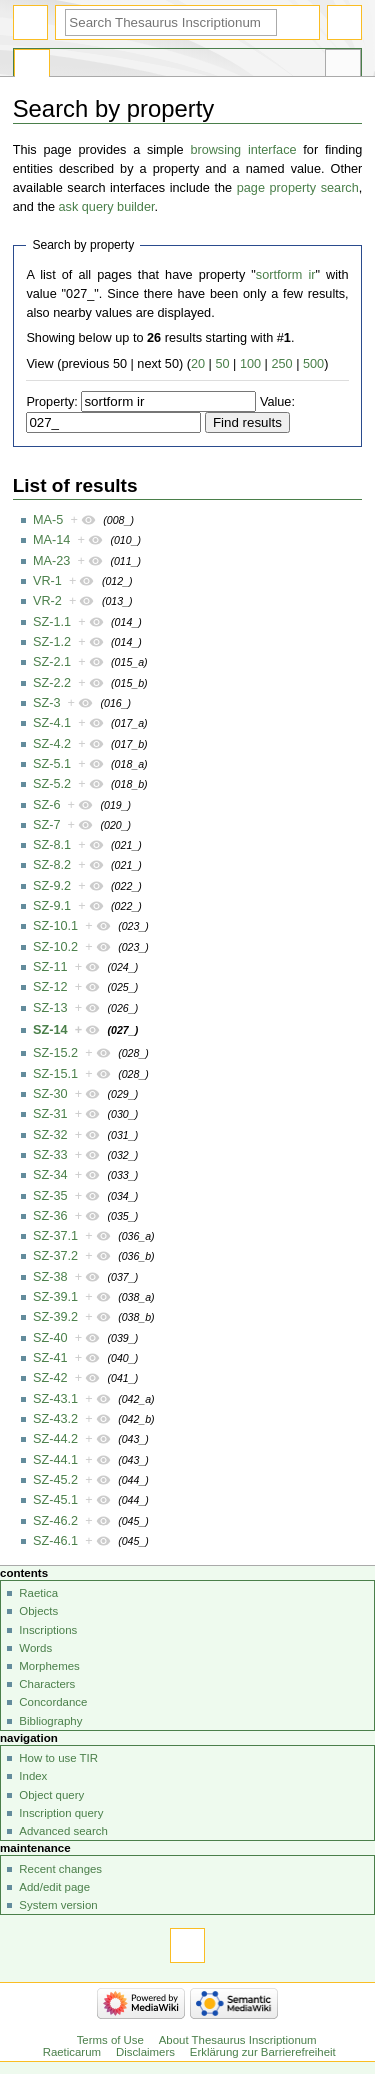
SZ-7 (47, 825)
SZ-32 (50, 1135)
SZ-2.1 (52, 662)
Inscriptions (48, 1630)
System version (58, 1905)
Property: (51, 402)
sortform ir (286, 275)
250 (281, 364)
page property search (298, 188)
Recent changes (60, 1869)
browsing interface (243, 150)
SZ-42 (50, 1378)
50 (222, 364)
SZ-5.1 (52, 764)
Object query (51, 1795)
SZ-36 (50, 1216)
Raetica (38, 1593)
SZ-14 (50, 1030)
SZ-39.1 (55, 1297)
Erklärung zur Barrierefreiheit (263, 2052)
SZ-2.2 (52, 683)
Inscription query (61, 1813)
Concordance (53, 1702)
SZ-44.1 (55, 1460)
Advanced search (63, 1831)
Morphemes (49, 1666)
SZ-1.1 (52, 622)
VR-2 (47, 601)
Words (35, 1648)
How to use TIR (58, 1758)
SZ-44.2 (55, 1439)
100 (250, 364)
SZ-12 (50, 987)
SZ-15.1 (55, 1074)
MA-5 (48, 520)
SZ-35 (50, 1196)
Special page (32, 66)
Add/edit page (54, 1887)
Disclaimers (145, 2052)
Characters (47, 1684)
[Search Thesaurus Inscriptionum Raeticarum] (171, 22)
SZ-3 (47, 703)
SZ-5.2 (52, 784)
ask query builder (107, 207)
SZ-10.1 (55, 926)
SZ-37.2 (55, 1256)
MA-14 (51, 540)
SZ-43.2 (55, 1419)
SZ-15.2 (55, 1053)
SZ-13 (50, 1008)
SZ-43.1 (55, 1399)
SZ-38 (50, 1277)
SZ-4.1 (52, 723)
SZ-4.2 (52, 744)
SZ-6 (47, 805)
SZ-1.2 (52, 642)
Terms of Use (110, 2040)
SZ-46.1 (55, 1541)
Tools (343, 66)
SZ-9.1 (52, 906)
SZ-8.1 (52, 845)
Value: (277, 402)
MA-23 (51, 561)
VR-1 (47, 581)
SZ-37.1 (55, 1236)
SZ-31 (50, 1114)
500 (313, 364)
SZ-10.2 (55, 947)
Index (33, 1776)
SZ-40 (50, 1338)
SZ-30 (50, 1094)
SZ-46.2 (55, 1521)
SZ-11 (50, 967)
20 (198, 364)
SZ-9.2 (52, 886)
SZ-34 (50, 1175)
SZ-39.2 (55, 1317)
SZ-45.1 (55, 1500)
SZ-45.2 (55, 1480)
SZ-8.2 (52, 865)
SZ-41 (50, 1358)
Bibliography (50, 1721)
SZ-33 (50, 1155)
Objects (38, 1611)
